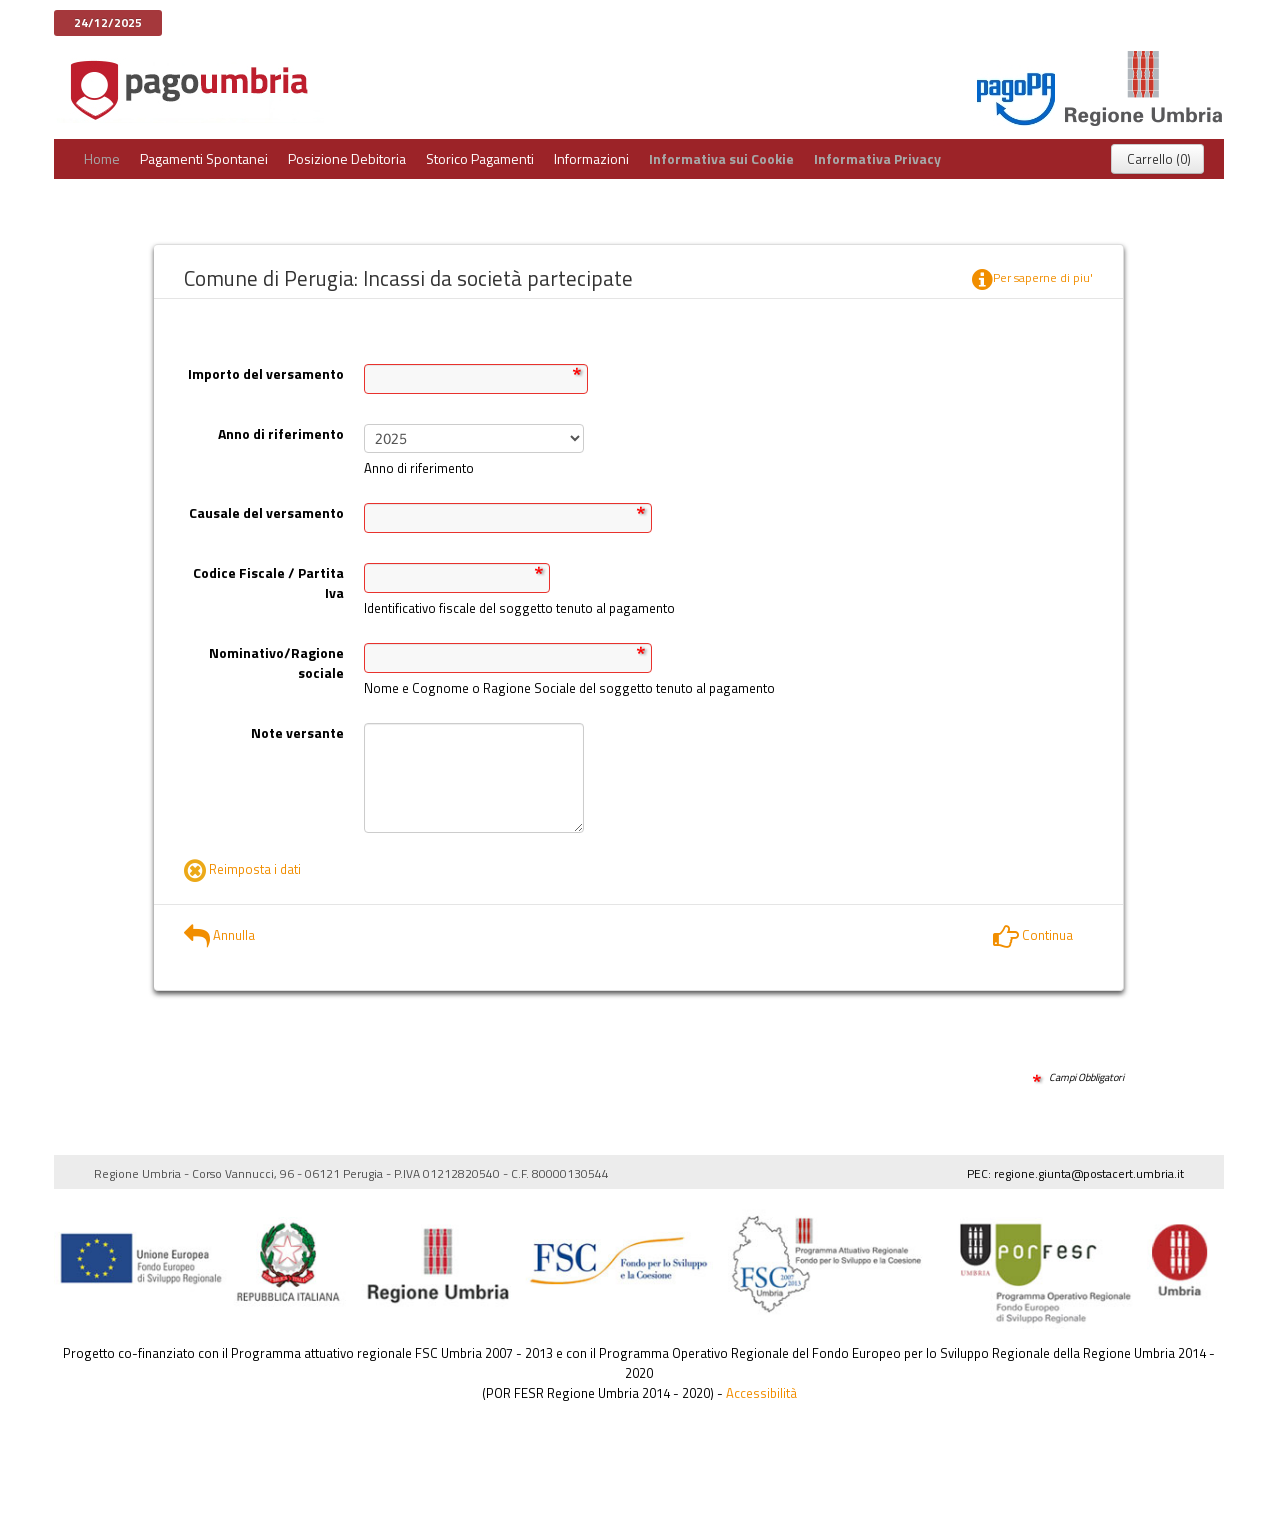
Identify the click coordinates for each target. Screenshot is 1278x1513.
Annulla (219, 935)
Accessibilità (761, 1393)
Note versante (297, 732)
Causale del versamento (266, 512)
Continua (1033, 935)
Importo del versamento (266, 373)
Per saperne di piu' (1032, 279)
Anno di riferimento (281, 433)
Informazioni (591, 158)
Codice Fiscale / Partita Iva (268, 582)
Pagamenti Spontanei (204, 158)
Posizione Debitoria (347, 158)
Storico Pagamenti (480, 158)
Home (102, 158)
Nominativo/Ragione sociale (276, 662)
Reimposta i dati (242, 869)
